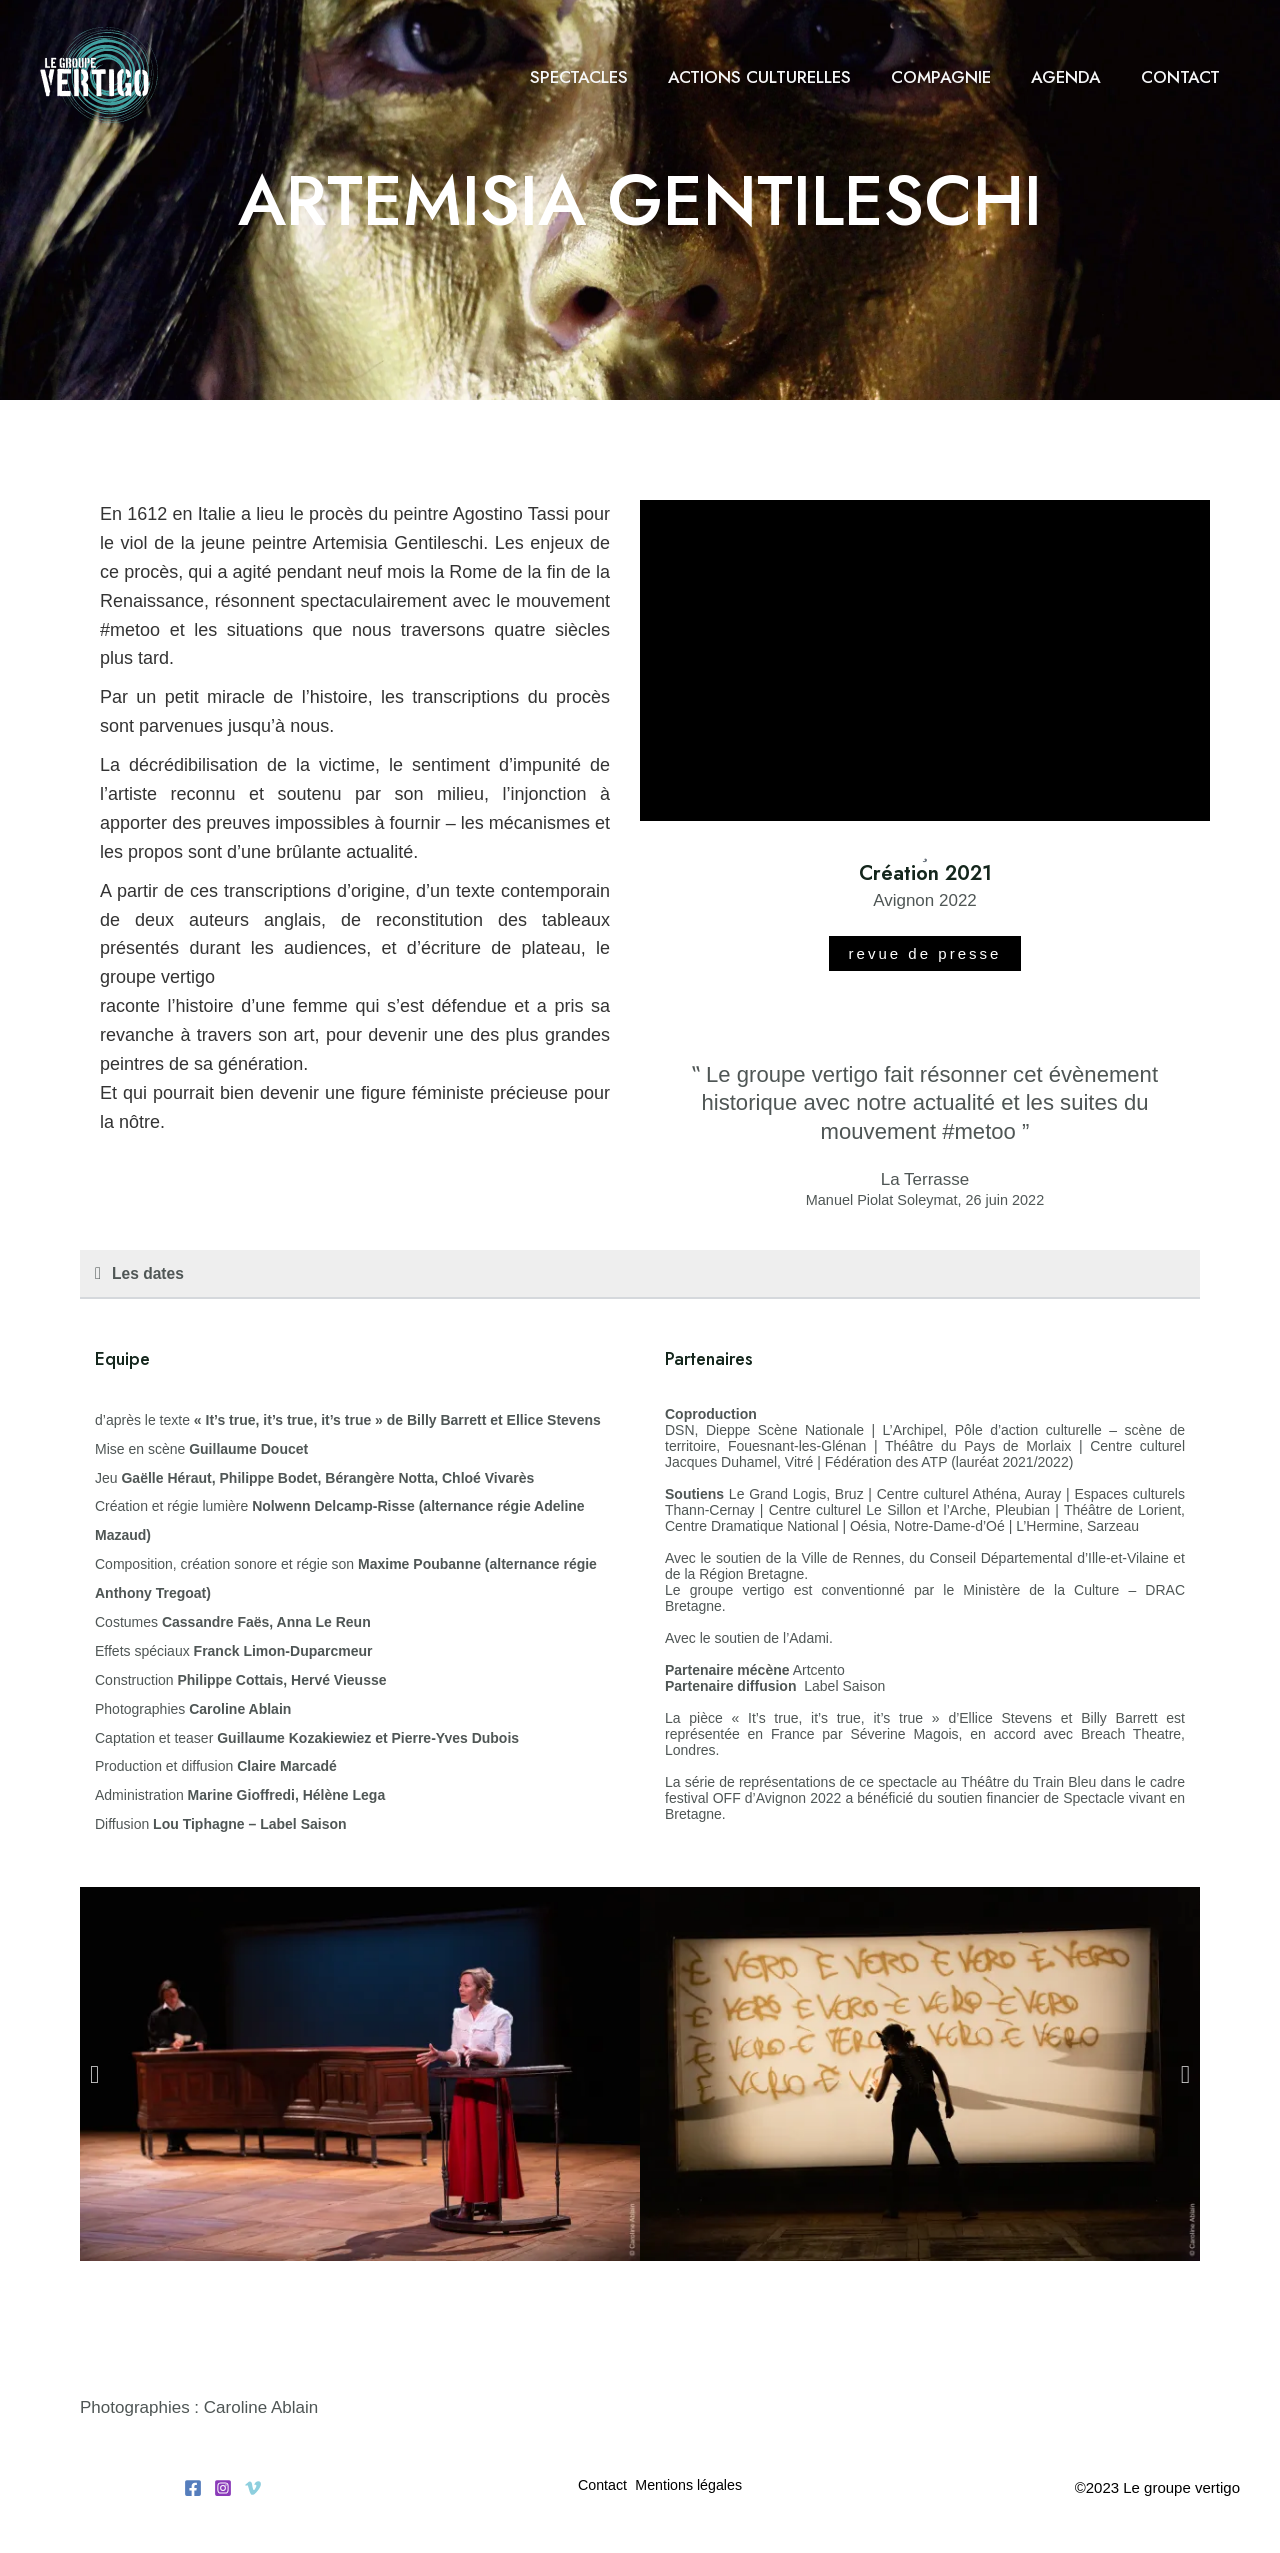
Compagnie (956, 77)
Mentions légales (696, 2492)
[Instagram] (223, 2494)
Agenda (1075, 77)
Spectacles (606, 77)
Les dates (151, 1274)
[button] (640, 1275)
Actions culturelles (780, 77)
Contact (1183, 77)
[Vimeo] (253, 2494)
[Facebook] (193, 2494)
